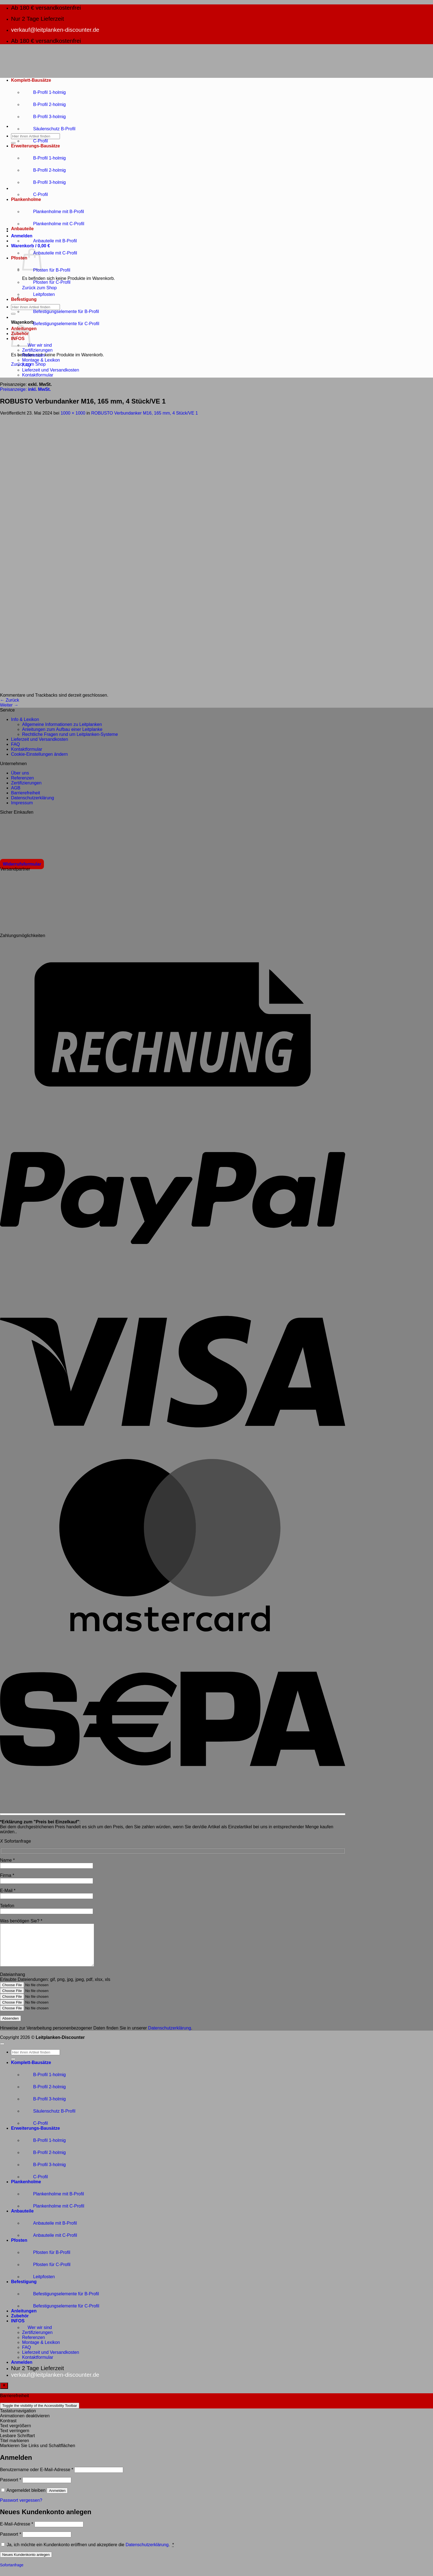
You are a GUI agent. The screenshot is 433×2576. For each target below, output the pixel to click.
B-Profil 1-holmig (44, 92)
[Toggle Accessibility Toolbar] (4, 2394)
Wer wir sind (37, 345)
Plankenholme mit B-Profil (53, 211)
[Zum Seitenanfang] (2, 2052)
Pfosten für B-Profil (46, 270)
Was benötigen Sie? (21, 1921)
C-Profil (35, 141)
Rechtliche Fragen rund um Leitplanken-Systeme (70, 734)
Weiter (9, 705)
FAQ (26, 365)
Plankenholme (26, 199)
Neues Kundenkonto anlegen (26, 2563)
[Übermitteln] (13, 143)
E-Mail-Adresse (16, 2532)
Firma (7, 1875)
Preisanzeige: (25, 389)
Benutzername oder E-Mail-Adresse (36, 2478)
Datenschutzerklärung (32, 797)
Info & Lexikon (25, 719)
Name (7, 1860)
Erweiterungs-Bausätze (35, 146)
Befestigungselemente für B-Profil (60, 311)
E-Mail (7, 1890)
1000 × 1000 (72, 413)
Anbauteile (22, 228)
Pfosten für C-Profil (46, 282)
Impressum (22, 802)
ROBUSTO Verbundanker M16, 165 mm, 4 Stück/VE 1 (144, 413)
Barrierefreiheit (25, 792)
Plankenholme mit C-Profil (53, 223)
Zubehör (20, 2324)
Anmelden (57, 2499)
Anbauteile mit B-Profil (49, 240)
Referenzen (33, 355)
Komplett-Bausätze (31, 80)
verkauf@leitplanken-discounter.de (55, 29)
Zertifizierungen (37, 350)
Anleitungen (23, 2319)
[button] (21, 236)
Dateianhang (12, 1982)
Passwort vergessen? (21, 2508)
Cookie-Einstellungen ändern (39, 754)
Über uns (20, 773)
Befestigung (23, 299)
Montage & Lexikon (41, 360)
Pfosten (19, 258)
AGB (15, 788)
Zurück (9, 700)
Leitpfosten (38, 294)
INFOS (18, 2329)
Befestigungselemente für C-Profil (60, 323)
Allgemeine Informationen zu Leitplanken (62, 724)
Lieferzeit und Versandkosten (50, 370)
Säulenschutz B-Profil (48, 128)
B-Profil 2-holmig (44, 104)
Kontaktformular (37, 375)
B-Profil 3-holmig (44, 116)
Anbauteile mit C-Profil (49, 253)
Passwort (10, 2488)
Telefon (7, 1905)
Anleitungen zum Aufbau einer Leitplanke (62, 729)
